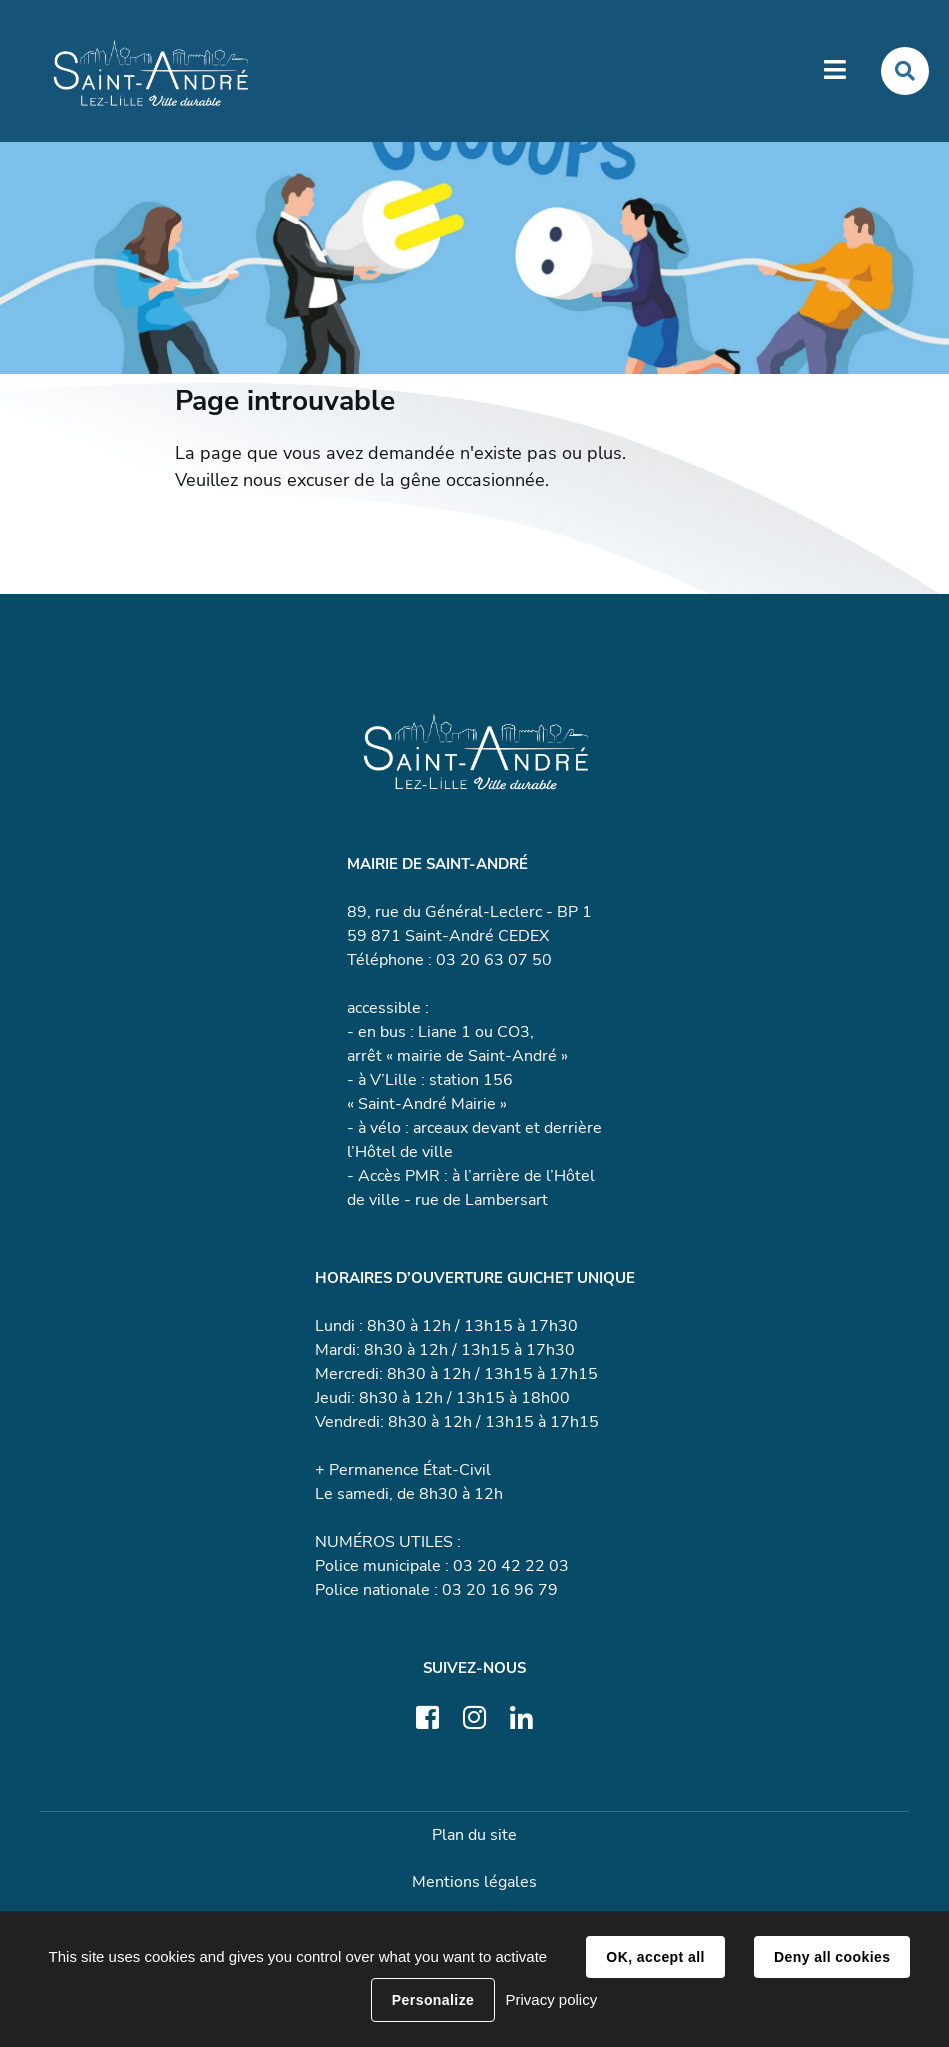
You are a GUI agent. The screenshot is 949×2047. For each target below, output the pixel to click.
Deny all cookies (832, 1957)
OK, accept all (655, 1957)
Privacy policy (551, 1999)
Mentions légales (474, 1882)
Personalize (433, 2000)
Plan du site (474, 1835)
